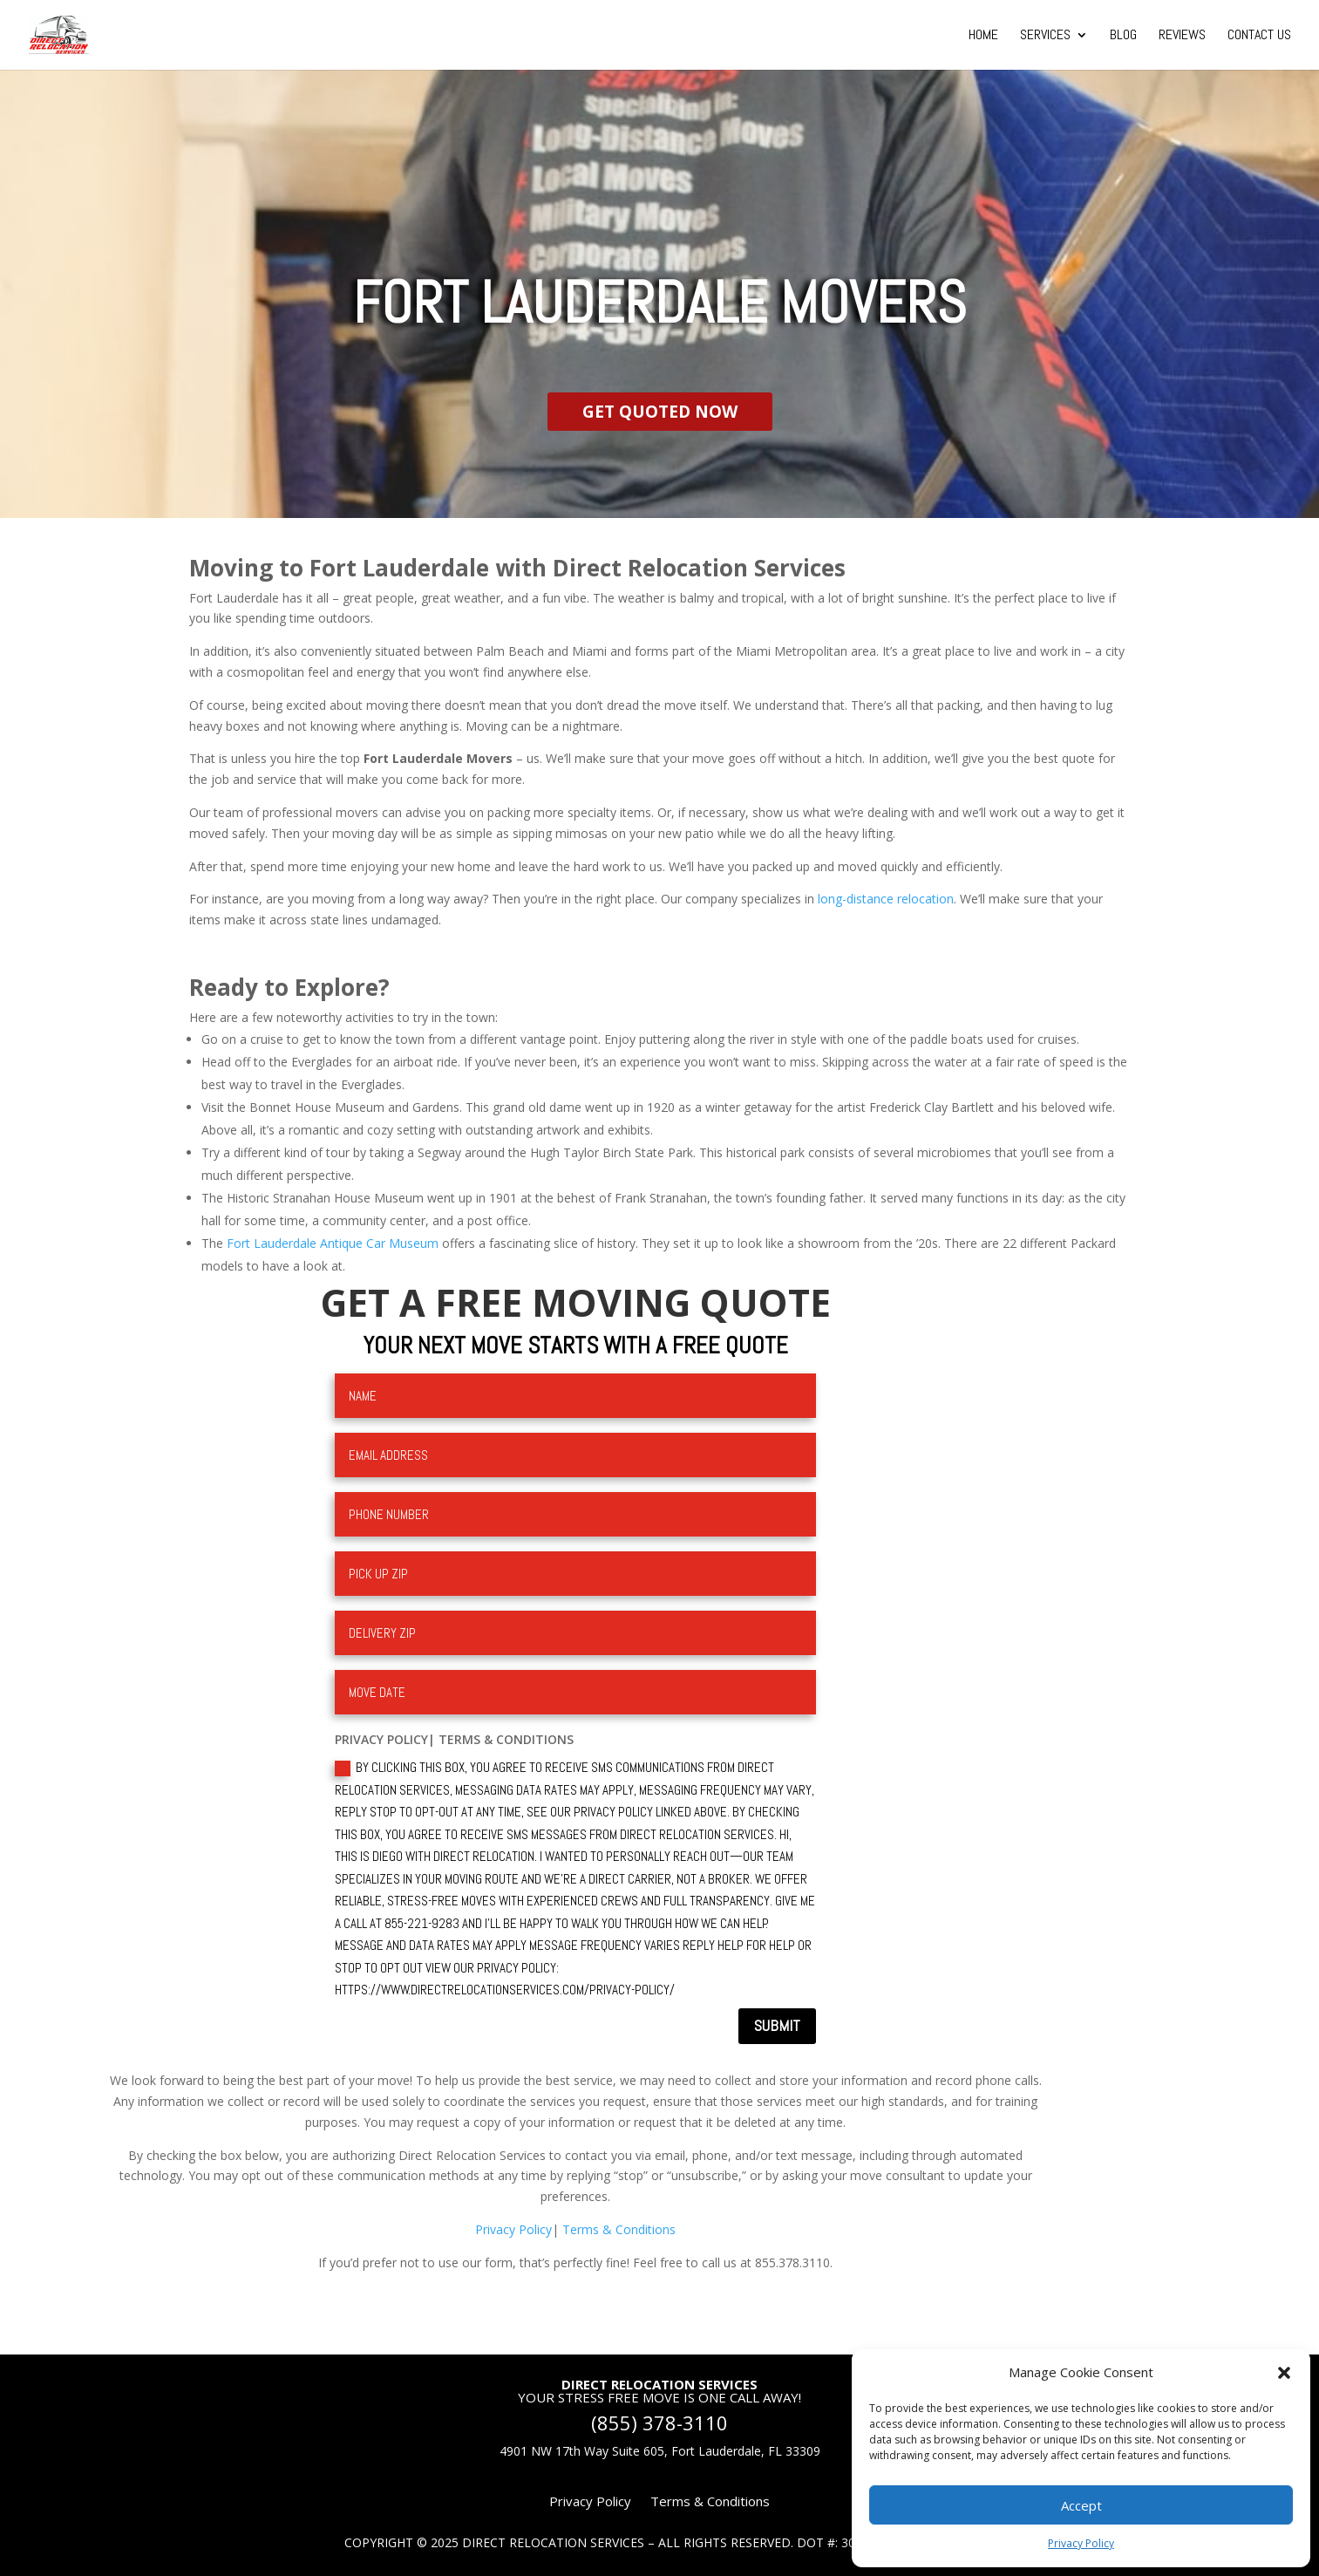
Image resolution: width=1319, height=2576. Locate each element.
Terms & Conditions (619, 2229)
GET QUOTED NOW (660, 411)
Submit (777, 2025)
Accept (1081, 2505)
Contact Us (1259, 36)
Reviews (1182, 36)
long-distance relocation (886, 898)
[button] (1284, 2373)
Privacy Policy (1081, 2543)
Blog (1123, 36)
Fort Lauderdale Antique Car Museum (333, 1243)
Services (1045, 36)
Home (983, 36)
